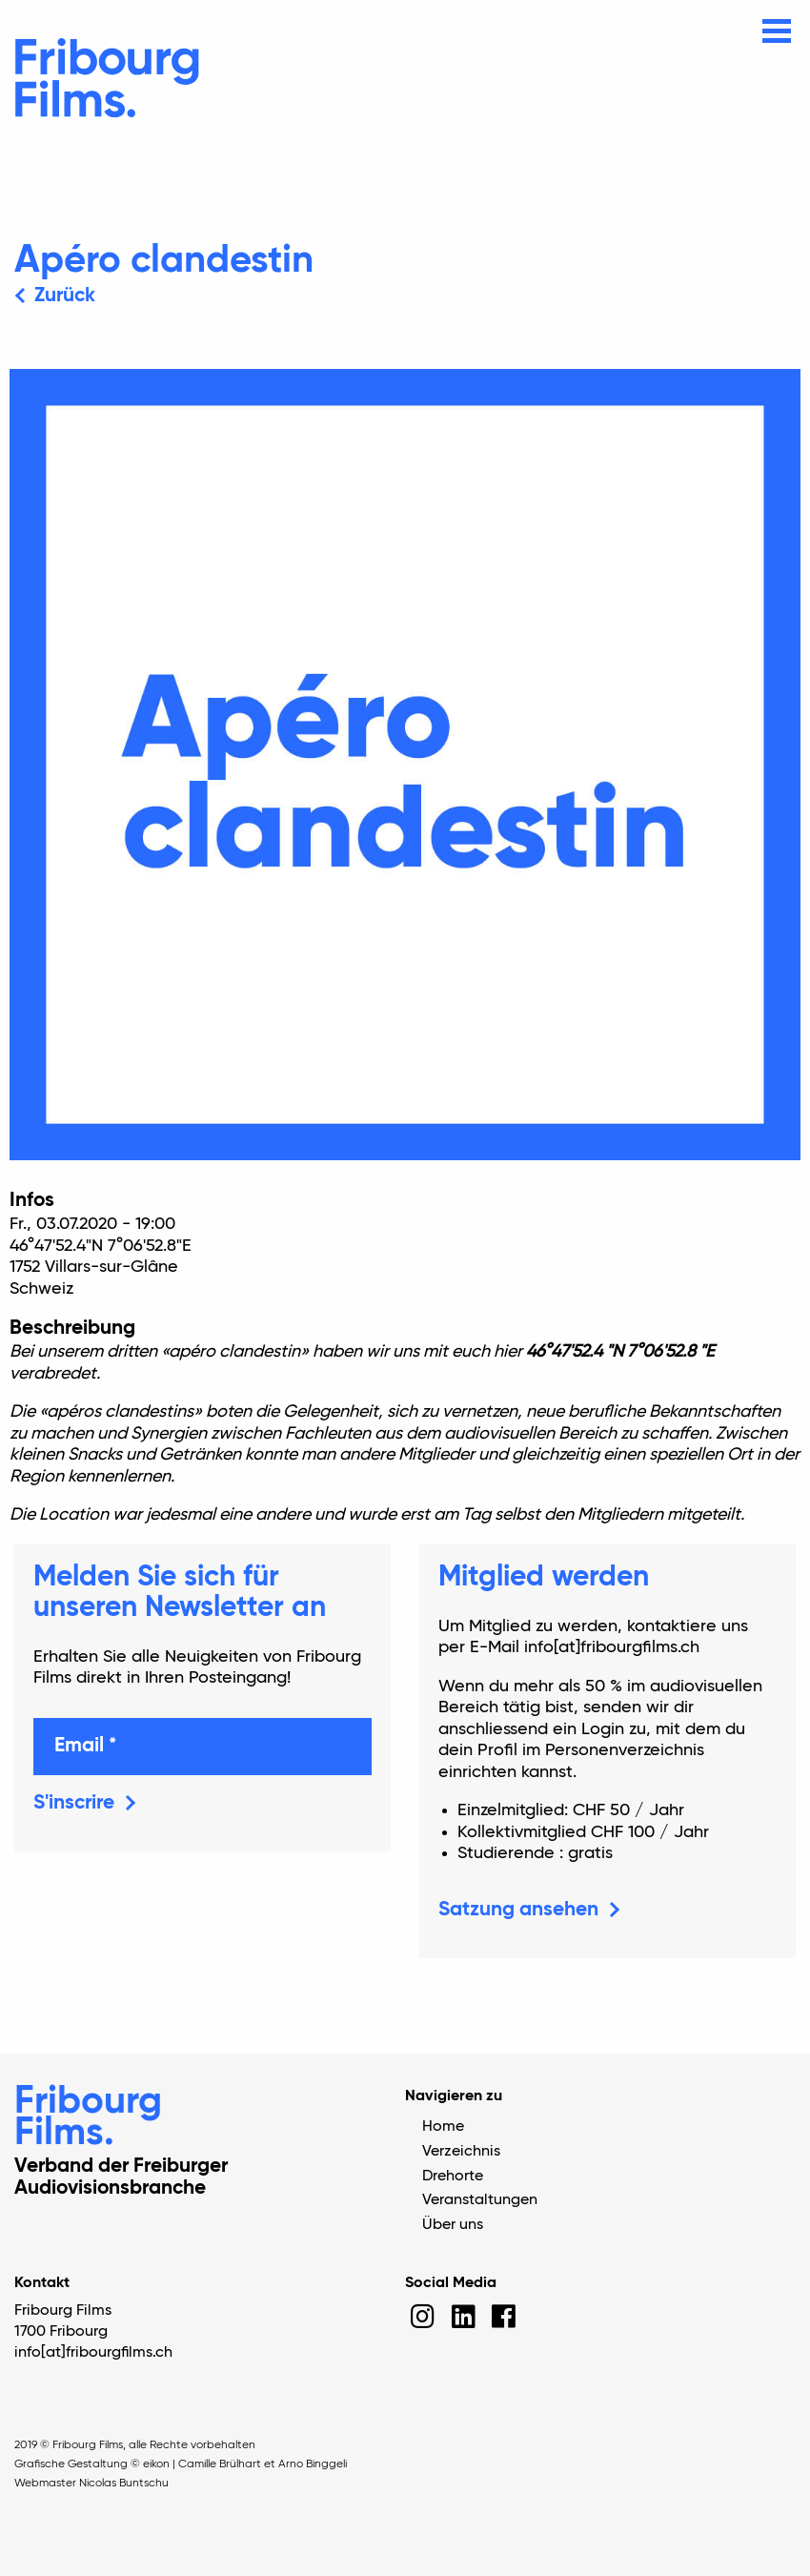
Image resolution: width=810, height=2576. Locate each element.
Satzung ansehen (518, 1910)
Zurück (64, 296)
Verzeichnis (461, 2151)
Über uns (452, 2225)
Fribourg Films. (88, 2118)
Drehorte (452, 2176)
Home (443, 2127)
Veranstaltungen (479, 2200)
